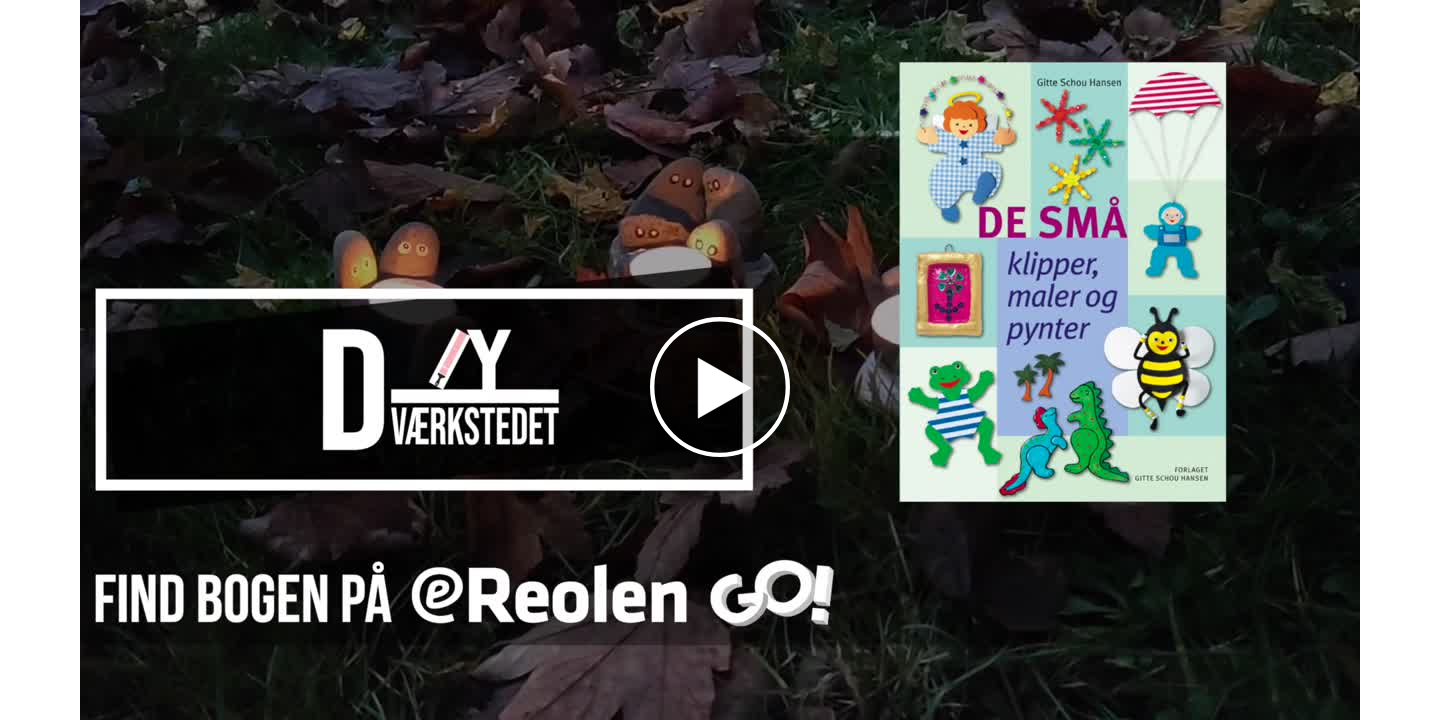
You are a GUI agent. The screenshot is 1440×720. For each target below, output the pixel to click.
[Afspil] (720, 452)
